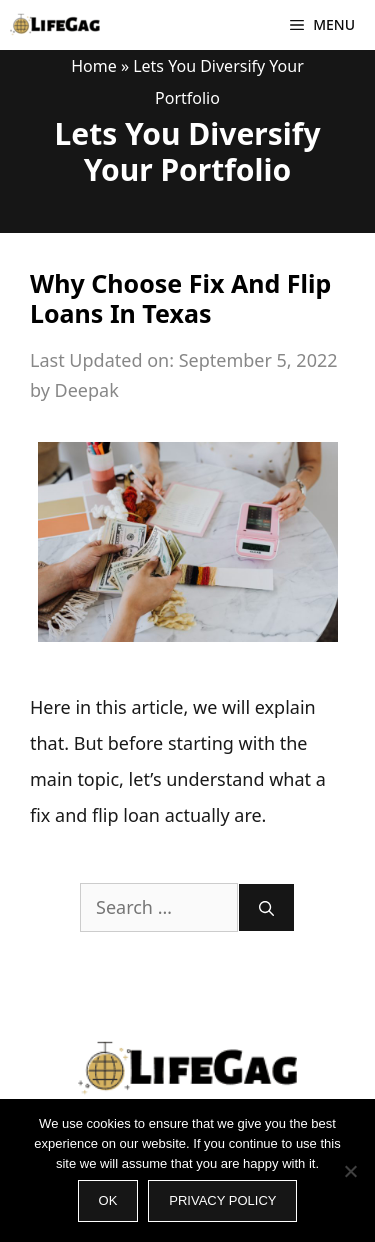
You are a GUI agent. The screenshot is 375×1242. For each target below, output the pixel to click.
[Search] (266, 907)
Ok (108, 1200)
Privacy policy (222, 1200)
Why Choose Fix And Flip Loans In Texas (180, 298)
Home (94, 66)
